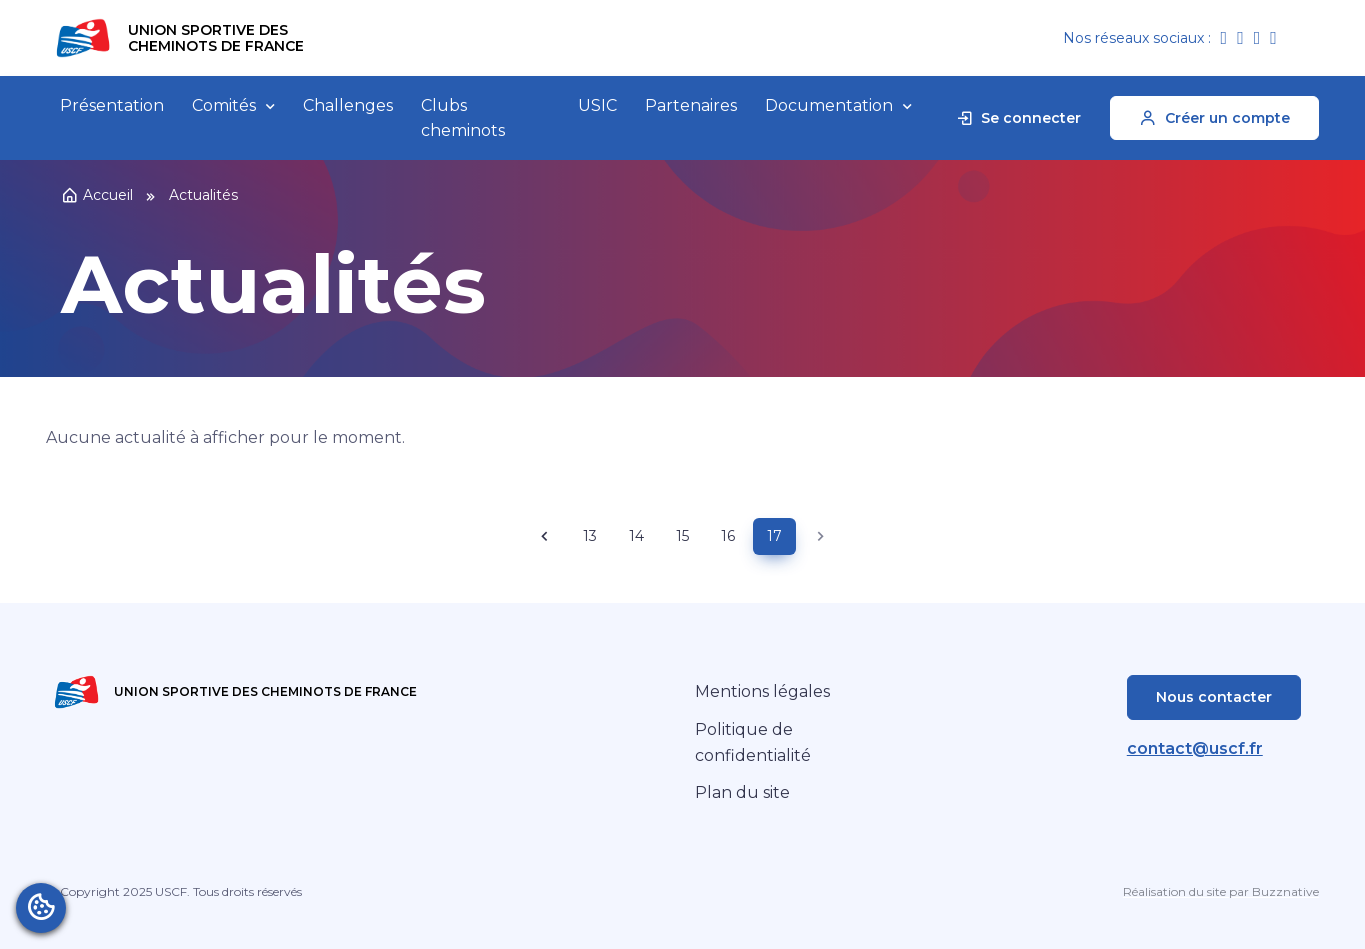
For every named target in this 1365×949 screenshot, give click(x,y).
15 (682, 536)
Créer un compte (1214, 118)
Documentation (829, 105)
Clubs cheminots (463, 118)
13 (590, 536)
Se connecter (1018, 118)
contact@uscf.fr (1195, 748)
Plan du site (742, 792)
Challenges (348, 105)
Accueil (97, 195)
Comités (224, 105)
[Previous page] (545, 536)
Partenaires (691, 105)
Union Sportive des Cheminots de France (216, 38)
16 (728, 536)
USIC (597, 105)
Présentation (112, 105)
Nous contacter (1214, 697)
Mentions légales (762, 691)
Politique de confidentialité (753, 742)
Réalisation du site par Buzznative (1221, 891)
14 (636, 536)
